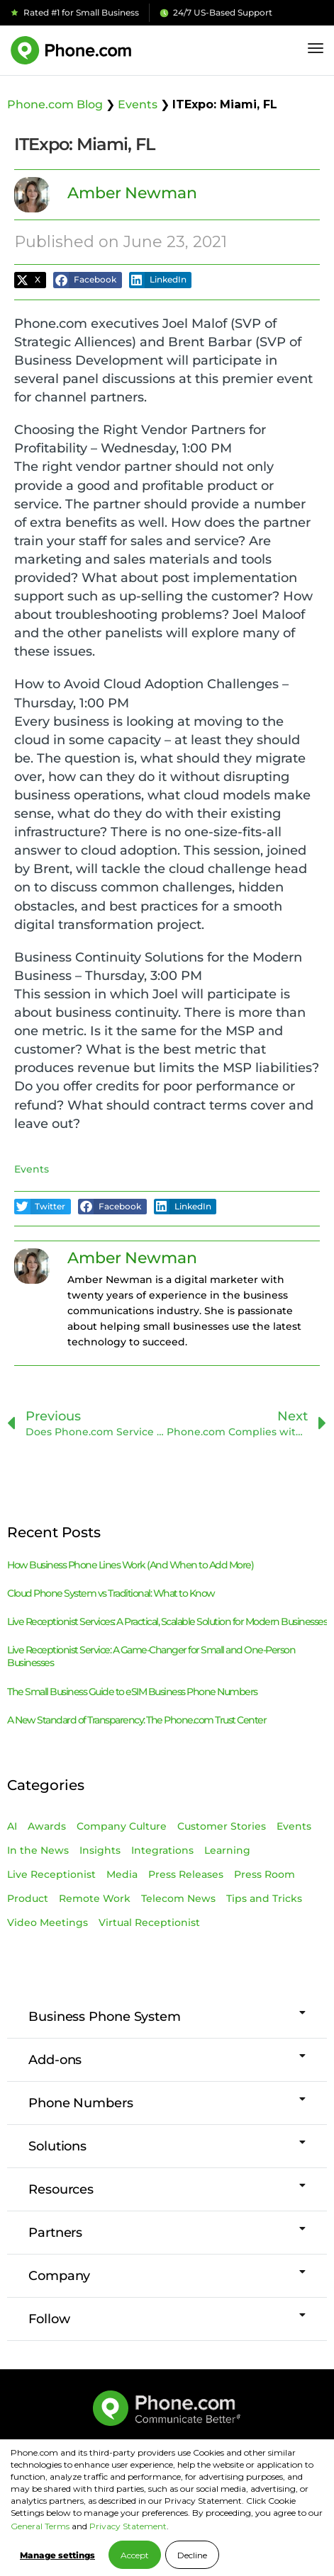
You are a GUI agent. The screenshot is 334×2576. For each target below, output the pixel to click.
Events (137, 104)
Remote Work (94, 1898)
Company (59, 2276)
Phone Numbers (80, 2103)
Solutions (57, 2146)
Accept (135, 2555)
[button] (30, 280)
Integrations (162, 1850)
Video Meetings (47, 1922)
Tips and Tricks (264, 1898)
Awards (47, 1826)
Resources (61, 2189)
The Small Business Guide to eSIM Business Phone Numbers (132, 1691)
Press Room (264, 1874)
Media (122, 1874)
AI (12, 1826)
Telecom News (178, 1898)
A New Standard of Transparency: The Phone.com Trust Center (136, 1720)
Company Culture (122, 1826)
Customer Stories (221, 1826)
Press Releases (185, 1874)
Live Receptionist (51, 1874)
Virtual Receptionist (149, 1922)
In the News (38, 1850)
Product (27, 1898)
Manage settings (57, 2555)
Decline (192, 2555)
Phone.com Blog (55, 104)
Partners (55, 2232)
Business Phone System (104, 2016)
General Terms (40, 2526)
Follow (48, 2319)
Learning (227, 1850)
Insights (100, 1850)
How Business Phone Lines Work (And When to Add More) (130, 1564)
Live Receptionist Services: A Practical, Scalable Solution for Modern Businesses (167, 1621)
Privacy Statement (128, 2526)
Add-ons (55, 2060)
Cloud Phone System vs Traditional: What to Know (111, 1593)
